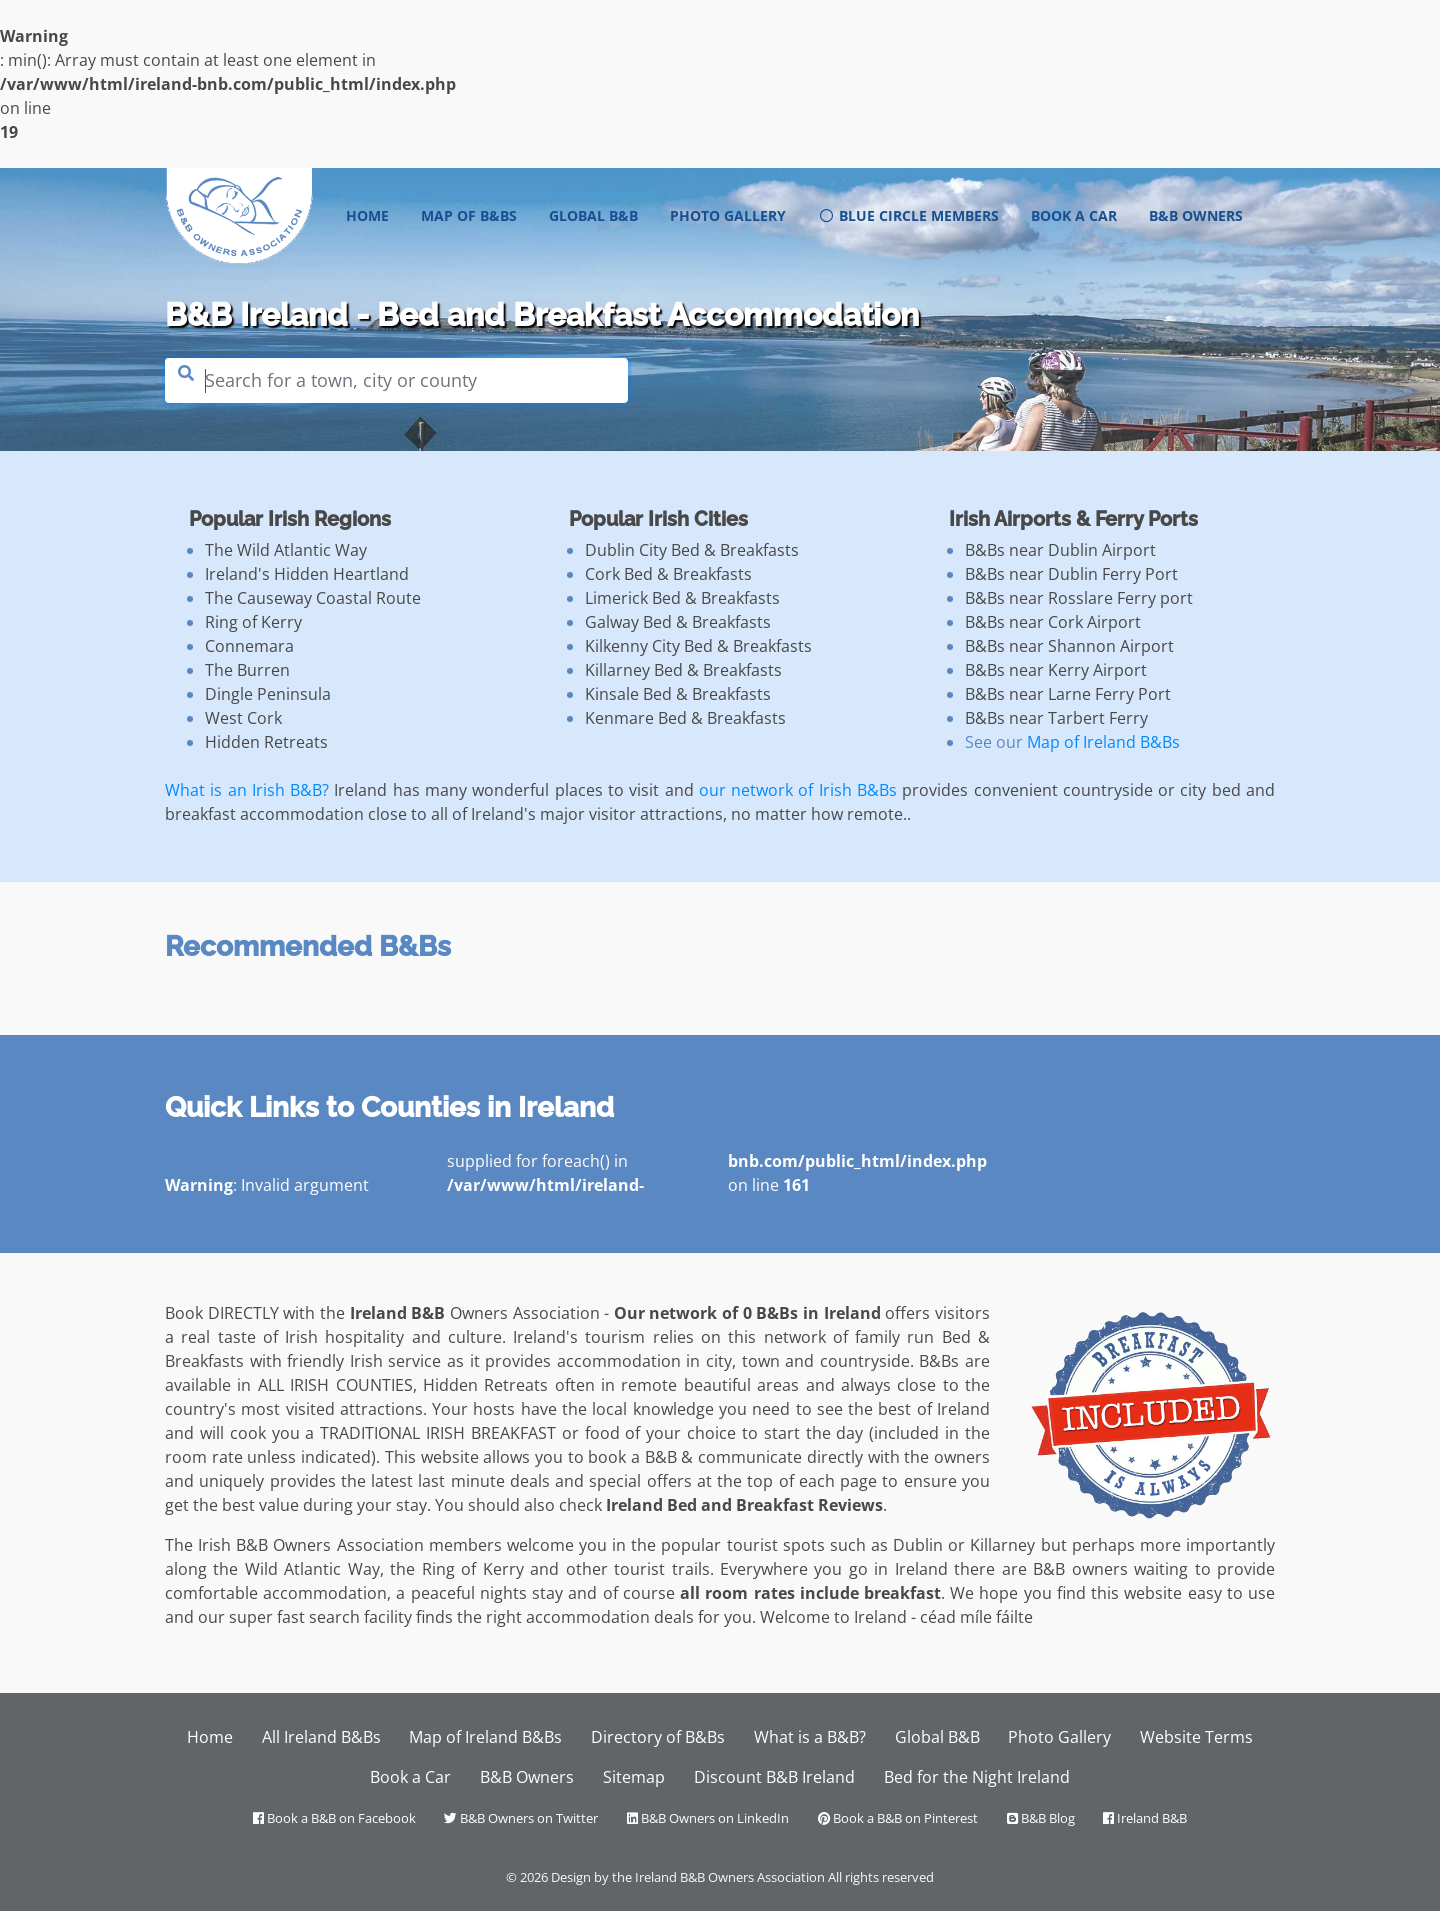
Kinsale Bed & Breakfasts (678, 694)
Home (375, 215)
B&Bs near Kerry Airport (1056, 670)
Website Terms (1196, 1737)
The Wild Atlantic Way (286, 550)
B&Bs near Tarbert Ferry (1056, 718)
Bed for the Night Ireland (977, 1777)
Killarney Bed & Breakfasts (683, 670)
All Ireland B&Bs (321, 1737)
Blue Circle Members (908, 215)
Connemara (249, 646)
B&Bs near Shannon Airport (1069, 646)
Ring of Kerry (253, 622)
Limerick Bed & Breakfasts (682, 598)
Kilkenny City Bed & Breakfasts (698, 646)
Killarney (1002, 1545)
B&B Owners (1196, 215)
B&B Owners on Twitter (521, 1818)
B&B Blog (1041, 1818)
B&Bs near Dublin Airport (1060, 550)
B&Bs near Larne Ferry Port (1068, 694)
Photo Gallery (728, 215)
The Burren (247, 670)
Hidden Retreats (266, 742)
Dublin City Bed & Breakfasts (692, 550)
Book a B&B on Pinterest (898, 1818)
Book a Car (1074, 215)
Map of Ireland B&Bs (1103, 742)
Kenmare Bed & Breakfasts (685, 718)
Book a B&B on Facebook (334, 1818)
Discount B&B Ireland (774, 1777)
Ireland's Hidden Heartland (307, 574)
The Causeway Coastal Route (313, 598)
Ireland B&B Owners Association (730, 1877)
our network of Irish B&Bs (798, 790)
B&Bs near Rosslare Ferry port (1079, 598)
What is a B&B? (810, 1737)
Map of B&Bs (469, 215)
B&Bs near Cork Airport (1053, 622)
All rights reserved (881, 1877)
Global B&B (593, 215)
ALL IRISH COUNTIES (335, 1385)
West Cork (243, 718)
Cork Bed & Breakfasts (668, 574)
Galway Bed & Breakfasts (678, 622)
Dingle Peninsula (268, 694)
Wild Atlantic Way (312, 1569)
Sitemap (634, 1777)
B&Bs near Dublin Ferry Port (1071, 574)
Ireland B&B (1145, 1818)
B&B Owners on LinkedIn (708, 1818)
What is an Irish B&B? (247, 790)
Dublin (918, 1545)
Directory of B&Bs (658, 1737)
